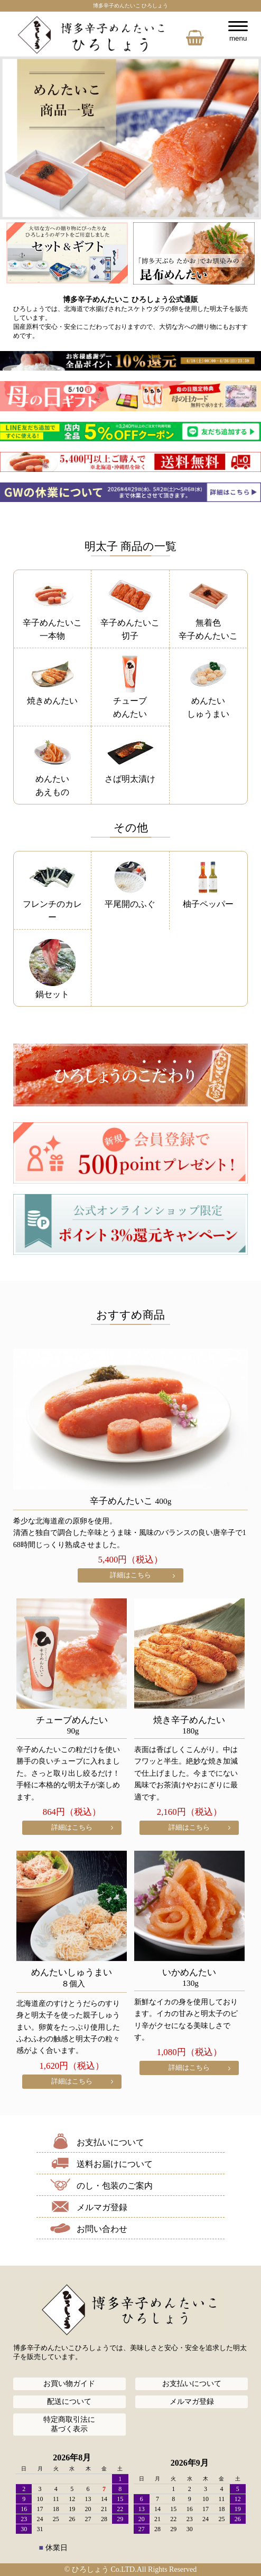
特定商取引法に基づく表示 (69, 2424)
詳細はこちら (130, 1575)
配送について (69, 2401)
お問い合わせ (102, 2228)
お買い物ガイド (69, 2384)
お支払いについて (110, 2142)
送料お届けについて (115, 2164)
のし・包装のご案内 (115, 2185)
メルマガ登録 (102, 2207)
